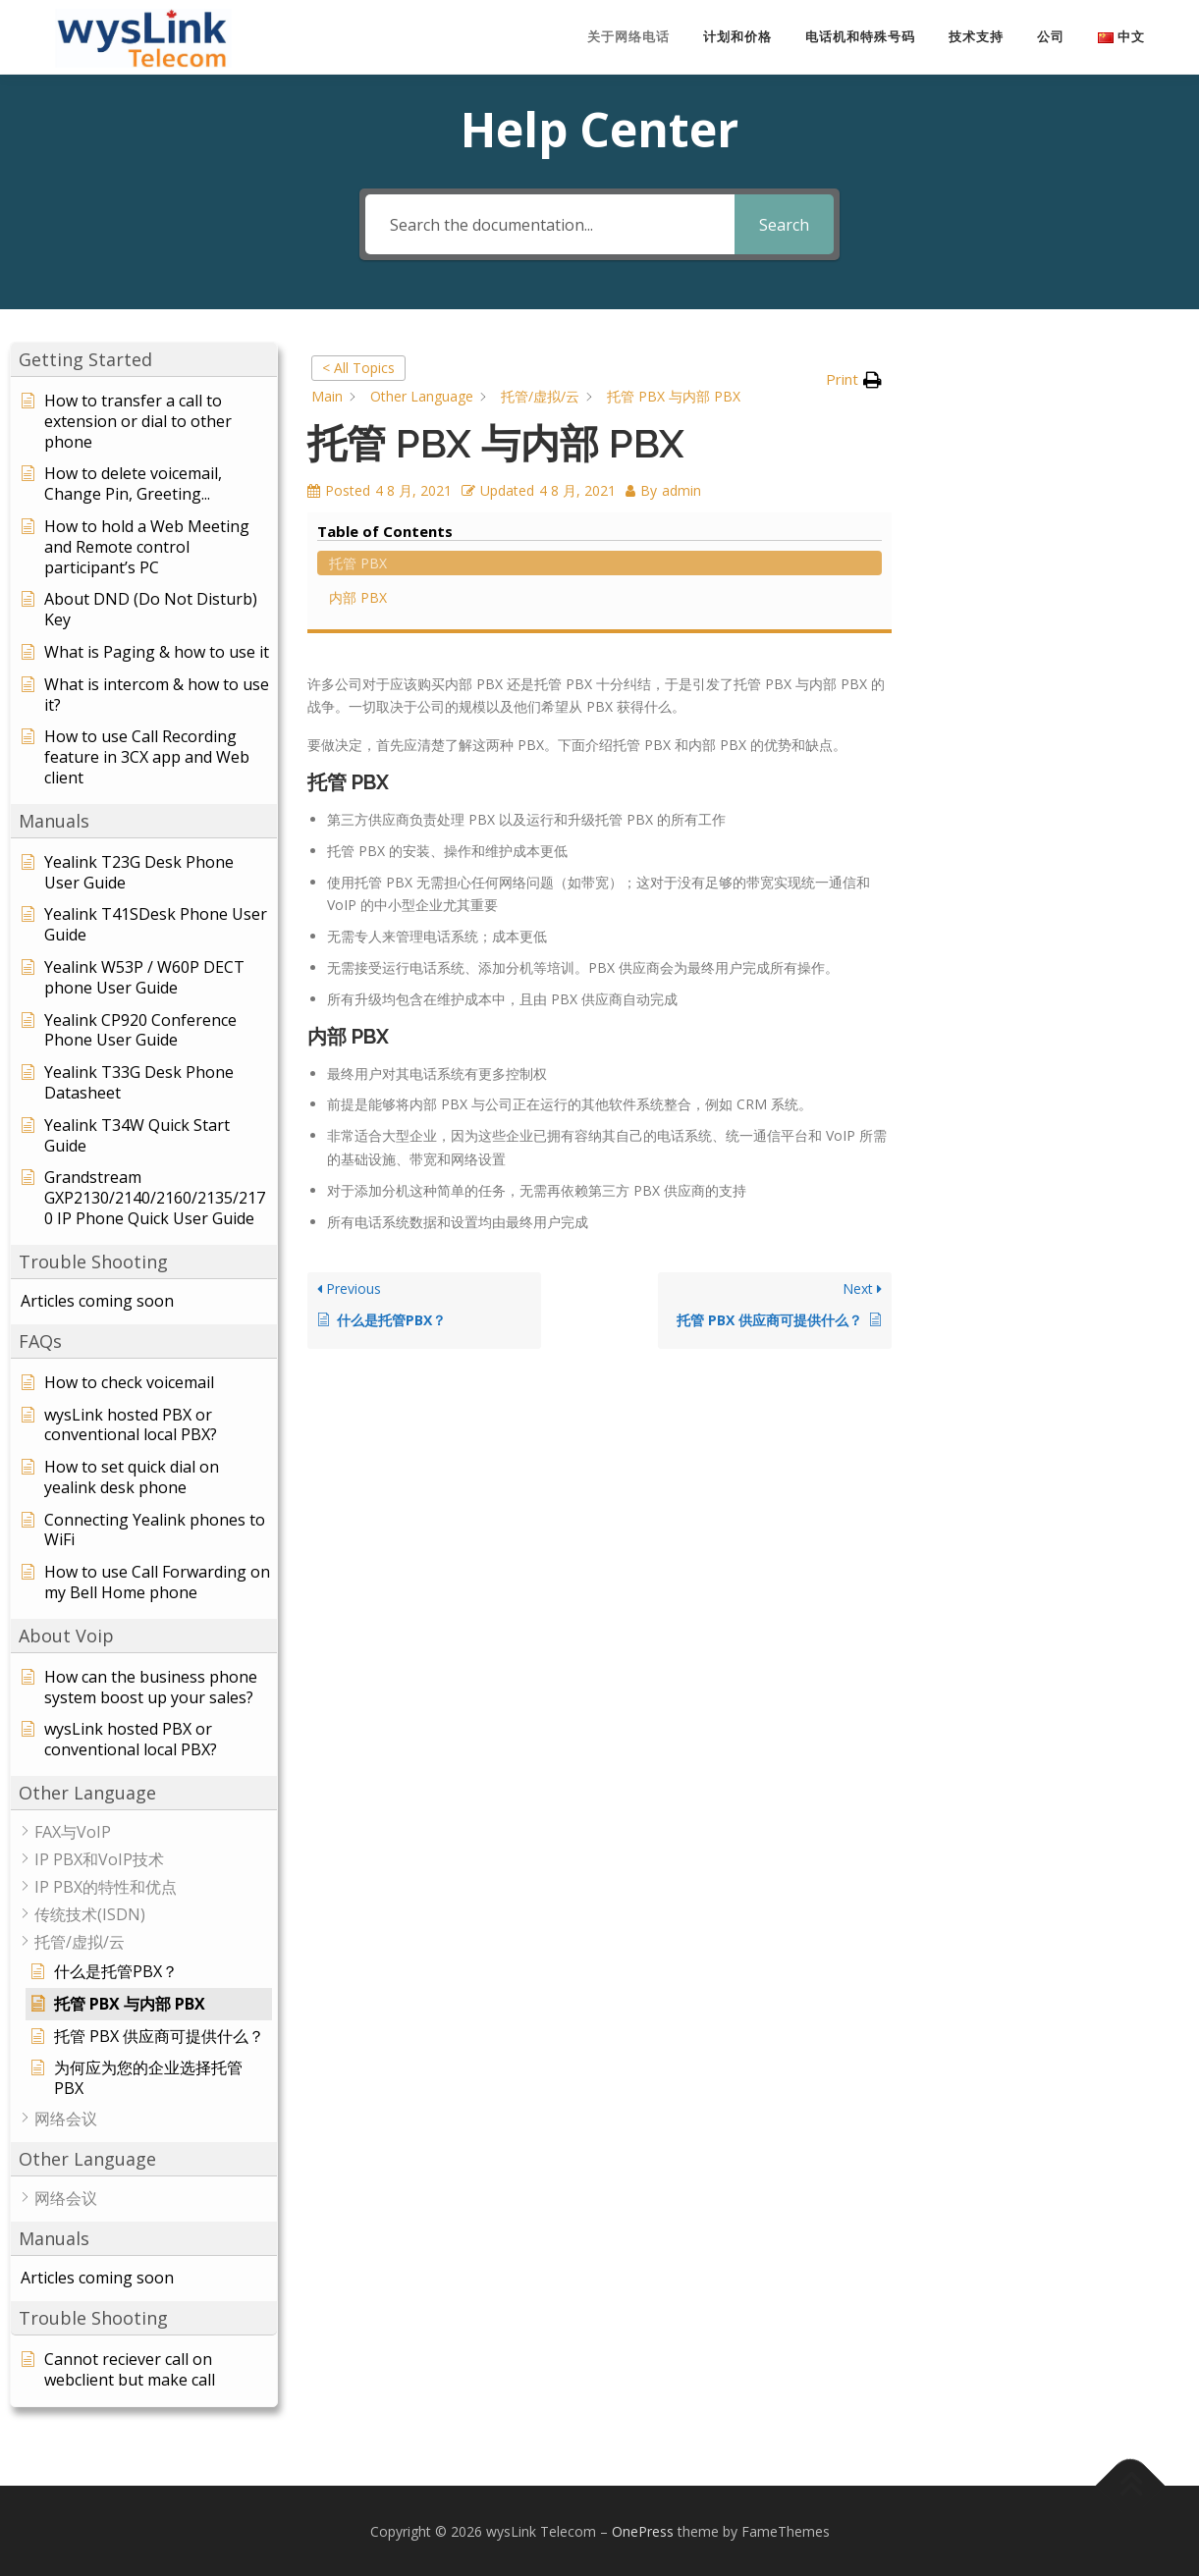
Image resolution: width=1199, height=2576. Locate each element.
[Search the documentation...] (549, 223)
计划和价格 (737, 36)
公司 (1050, 36)
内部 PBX (976, 425)
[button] (144, 359)
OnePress (643, 2530)
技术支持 (976, 36)
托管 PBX (976, 391)
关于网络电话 (628, 36)
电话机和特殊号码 (860, 36)
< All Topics (358, 366)
